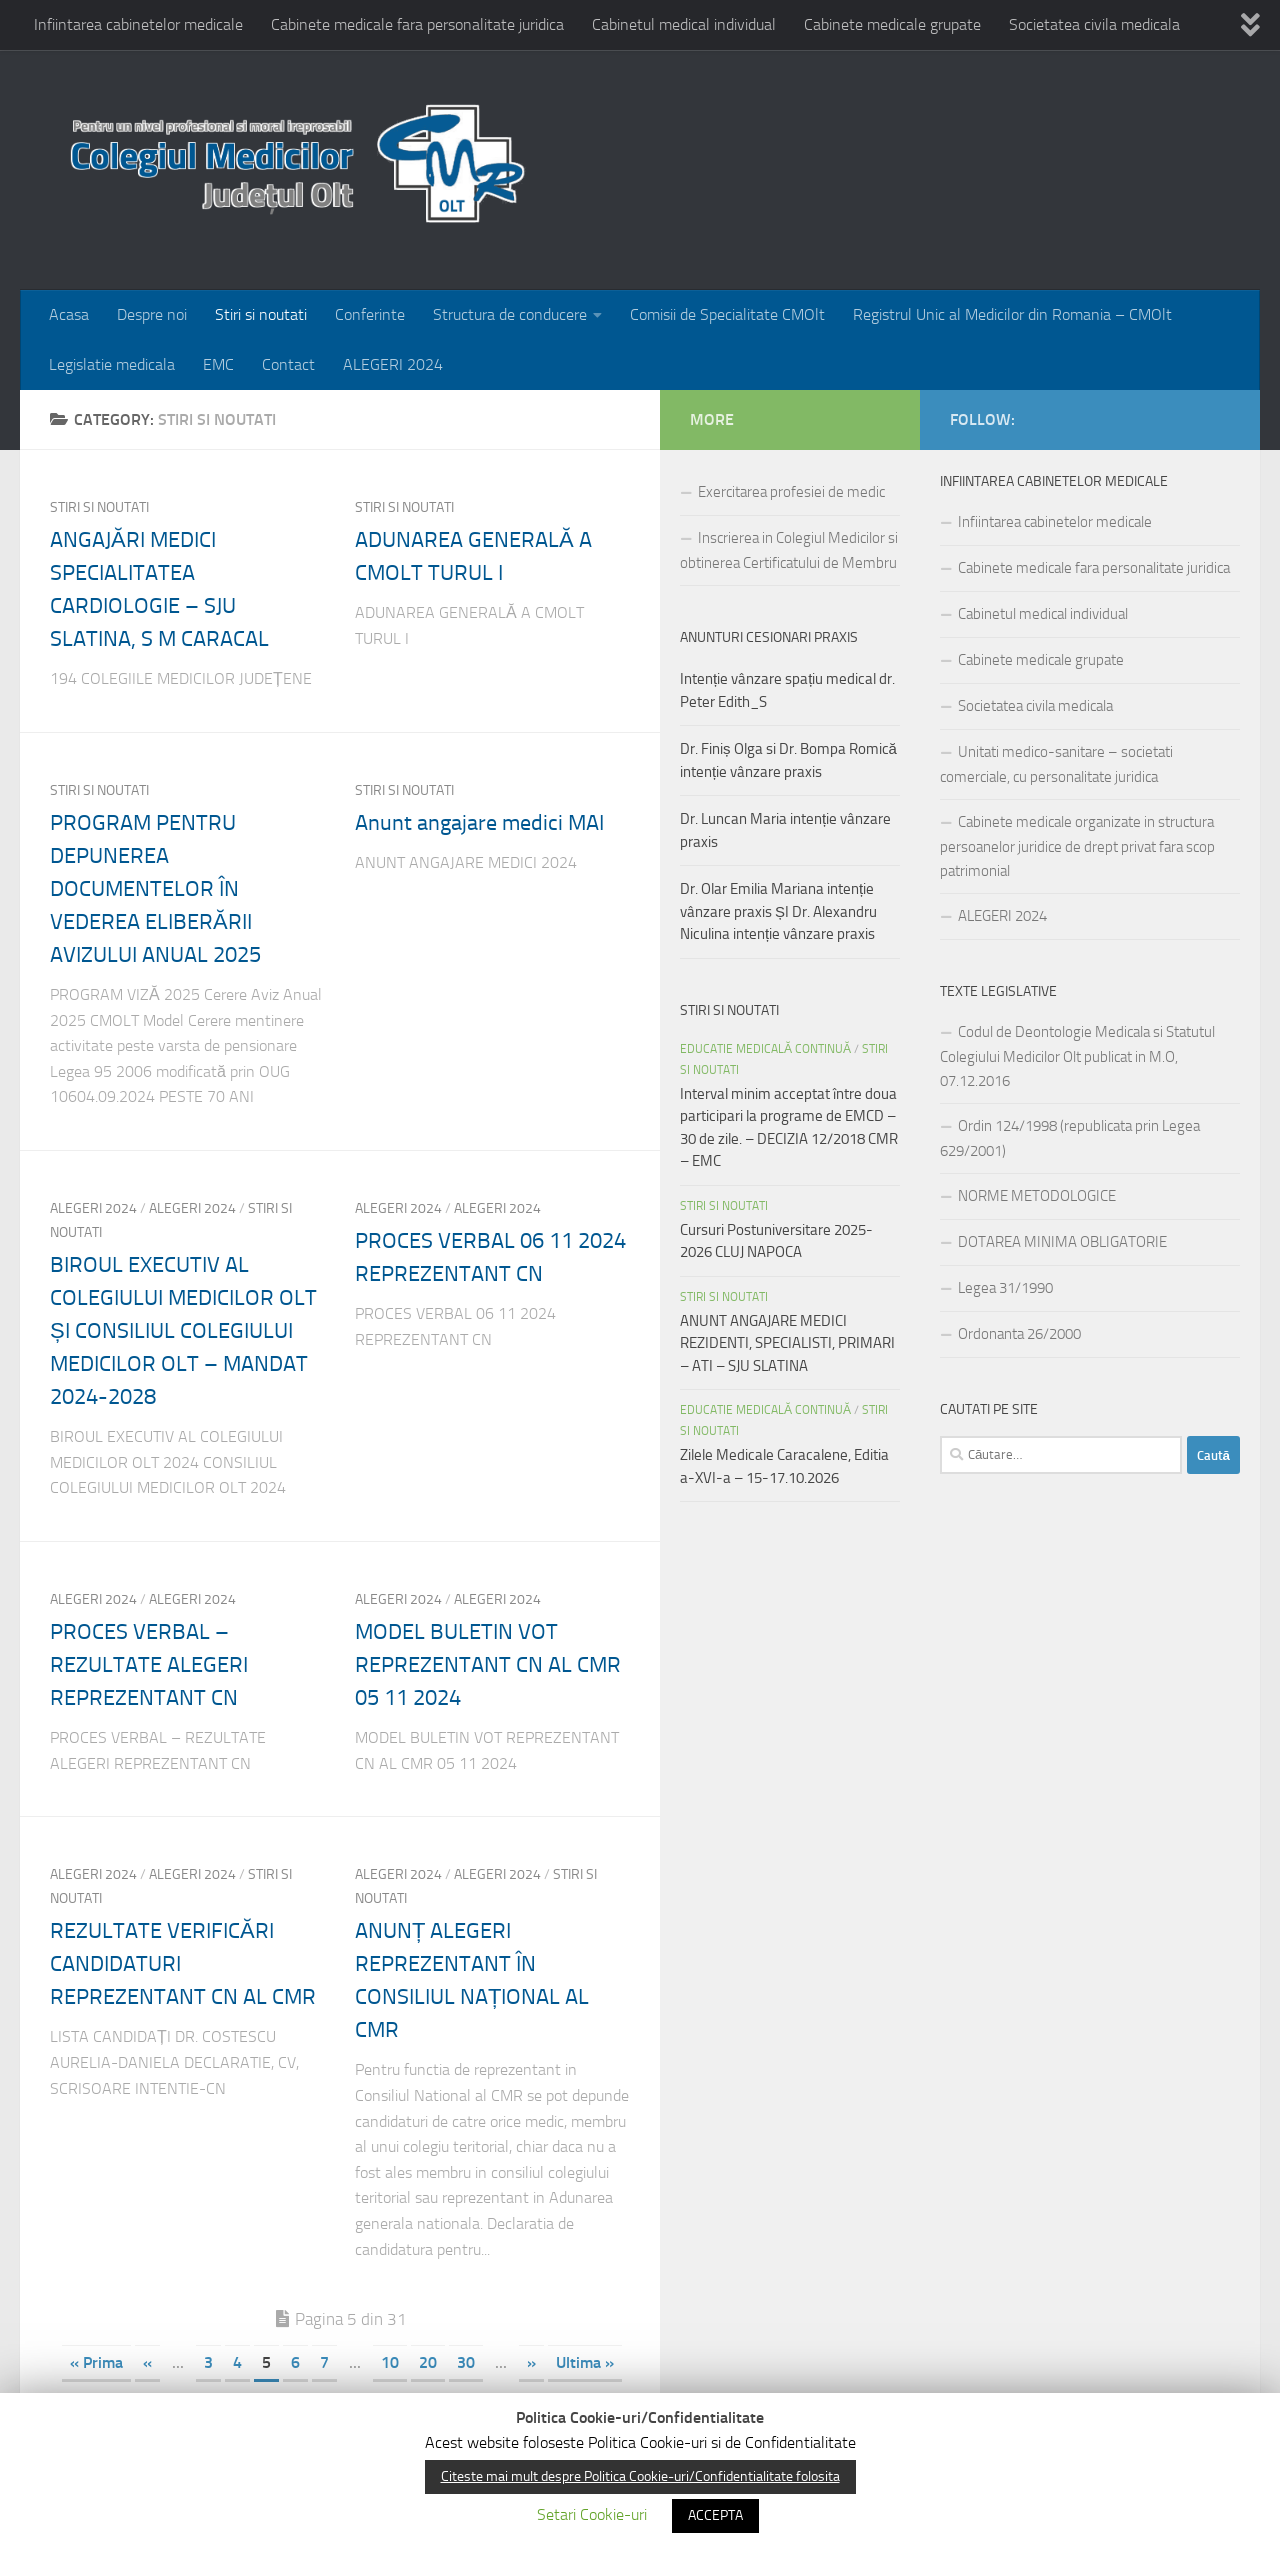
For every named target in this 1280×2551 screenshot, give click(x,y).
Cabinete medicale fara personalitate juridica (417, 24)
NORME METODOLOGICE (1037, 1196)
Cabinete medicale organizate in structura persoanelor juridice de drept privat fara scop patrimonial (1077, 846)
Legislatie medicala (112, 364)
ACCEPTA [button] (715, 2515)
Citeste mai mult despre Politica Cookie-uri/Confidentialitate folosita (640, 2476)
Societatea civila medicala (1094, 24)
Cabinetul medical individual (684, 24)
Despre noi (152, 314)
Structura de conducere (510, 314)
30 (466, 2362)
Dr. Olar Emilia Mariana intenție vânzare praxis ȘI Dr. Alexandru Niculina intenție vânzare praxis (778, 911)
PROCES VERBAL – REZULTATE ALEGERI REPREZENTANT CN (149, 1665)
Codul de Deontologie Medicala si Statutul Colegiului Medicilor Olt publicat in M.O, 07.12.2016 (1077, 1056)
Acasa (69, 314)
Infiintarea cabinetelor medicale (138, 24)
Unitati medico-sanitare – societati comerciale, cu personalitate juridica (1056, 764)
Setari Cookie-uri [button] (592, 2514)
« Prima (96, 2362)
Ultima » (585, 2362)
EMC (218, 364)
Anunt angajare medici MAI (479, 823)
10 (390, 2362)
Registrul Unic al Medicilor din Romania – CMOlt (1012, 314)
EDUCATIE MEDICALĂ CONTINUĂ (765, 1049)
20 (428, 2362)
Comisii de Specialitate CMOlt (727, 314)
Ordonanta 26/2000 (1019, 1334)
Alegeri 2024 (93, 1208)
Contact (288, 364)
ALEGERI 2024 (393, 364)
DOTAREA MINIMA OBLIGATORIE (1062, 1242)
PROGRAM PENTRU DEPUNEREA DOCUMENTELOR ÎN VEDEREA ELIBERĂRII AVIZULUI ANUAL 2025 (155, 889)
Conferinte (370, 314)
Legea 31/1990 (1005, 1288)
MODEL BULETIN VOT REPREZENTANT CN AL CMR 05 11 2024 (488, 1665)
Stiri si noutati (261, 314)
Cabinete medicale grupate (892, 24)
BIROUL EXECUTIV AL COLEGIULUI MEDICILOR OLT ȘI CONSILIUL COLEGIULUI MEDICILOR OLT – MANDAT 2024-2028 (183, 1331)
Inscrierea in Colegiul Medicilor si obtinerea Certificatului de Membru (789, 550)
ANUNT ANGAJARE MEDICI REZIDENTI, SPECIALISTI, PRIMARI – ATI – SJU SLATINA (787, 1343)
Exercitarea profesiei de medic (791, 492)
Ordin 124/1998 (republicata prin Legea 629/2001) (1070, 1138)
